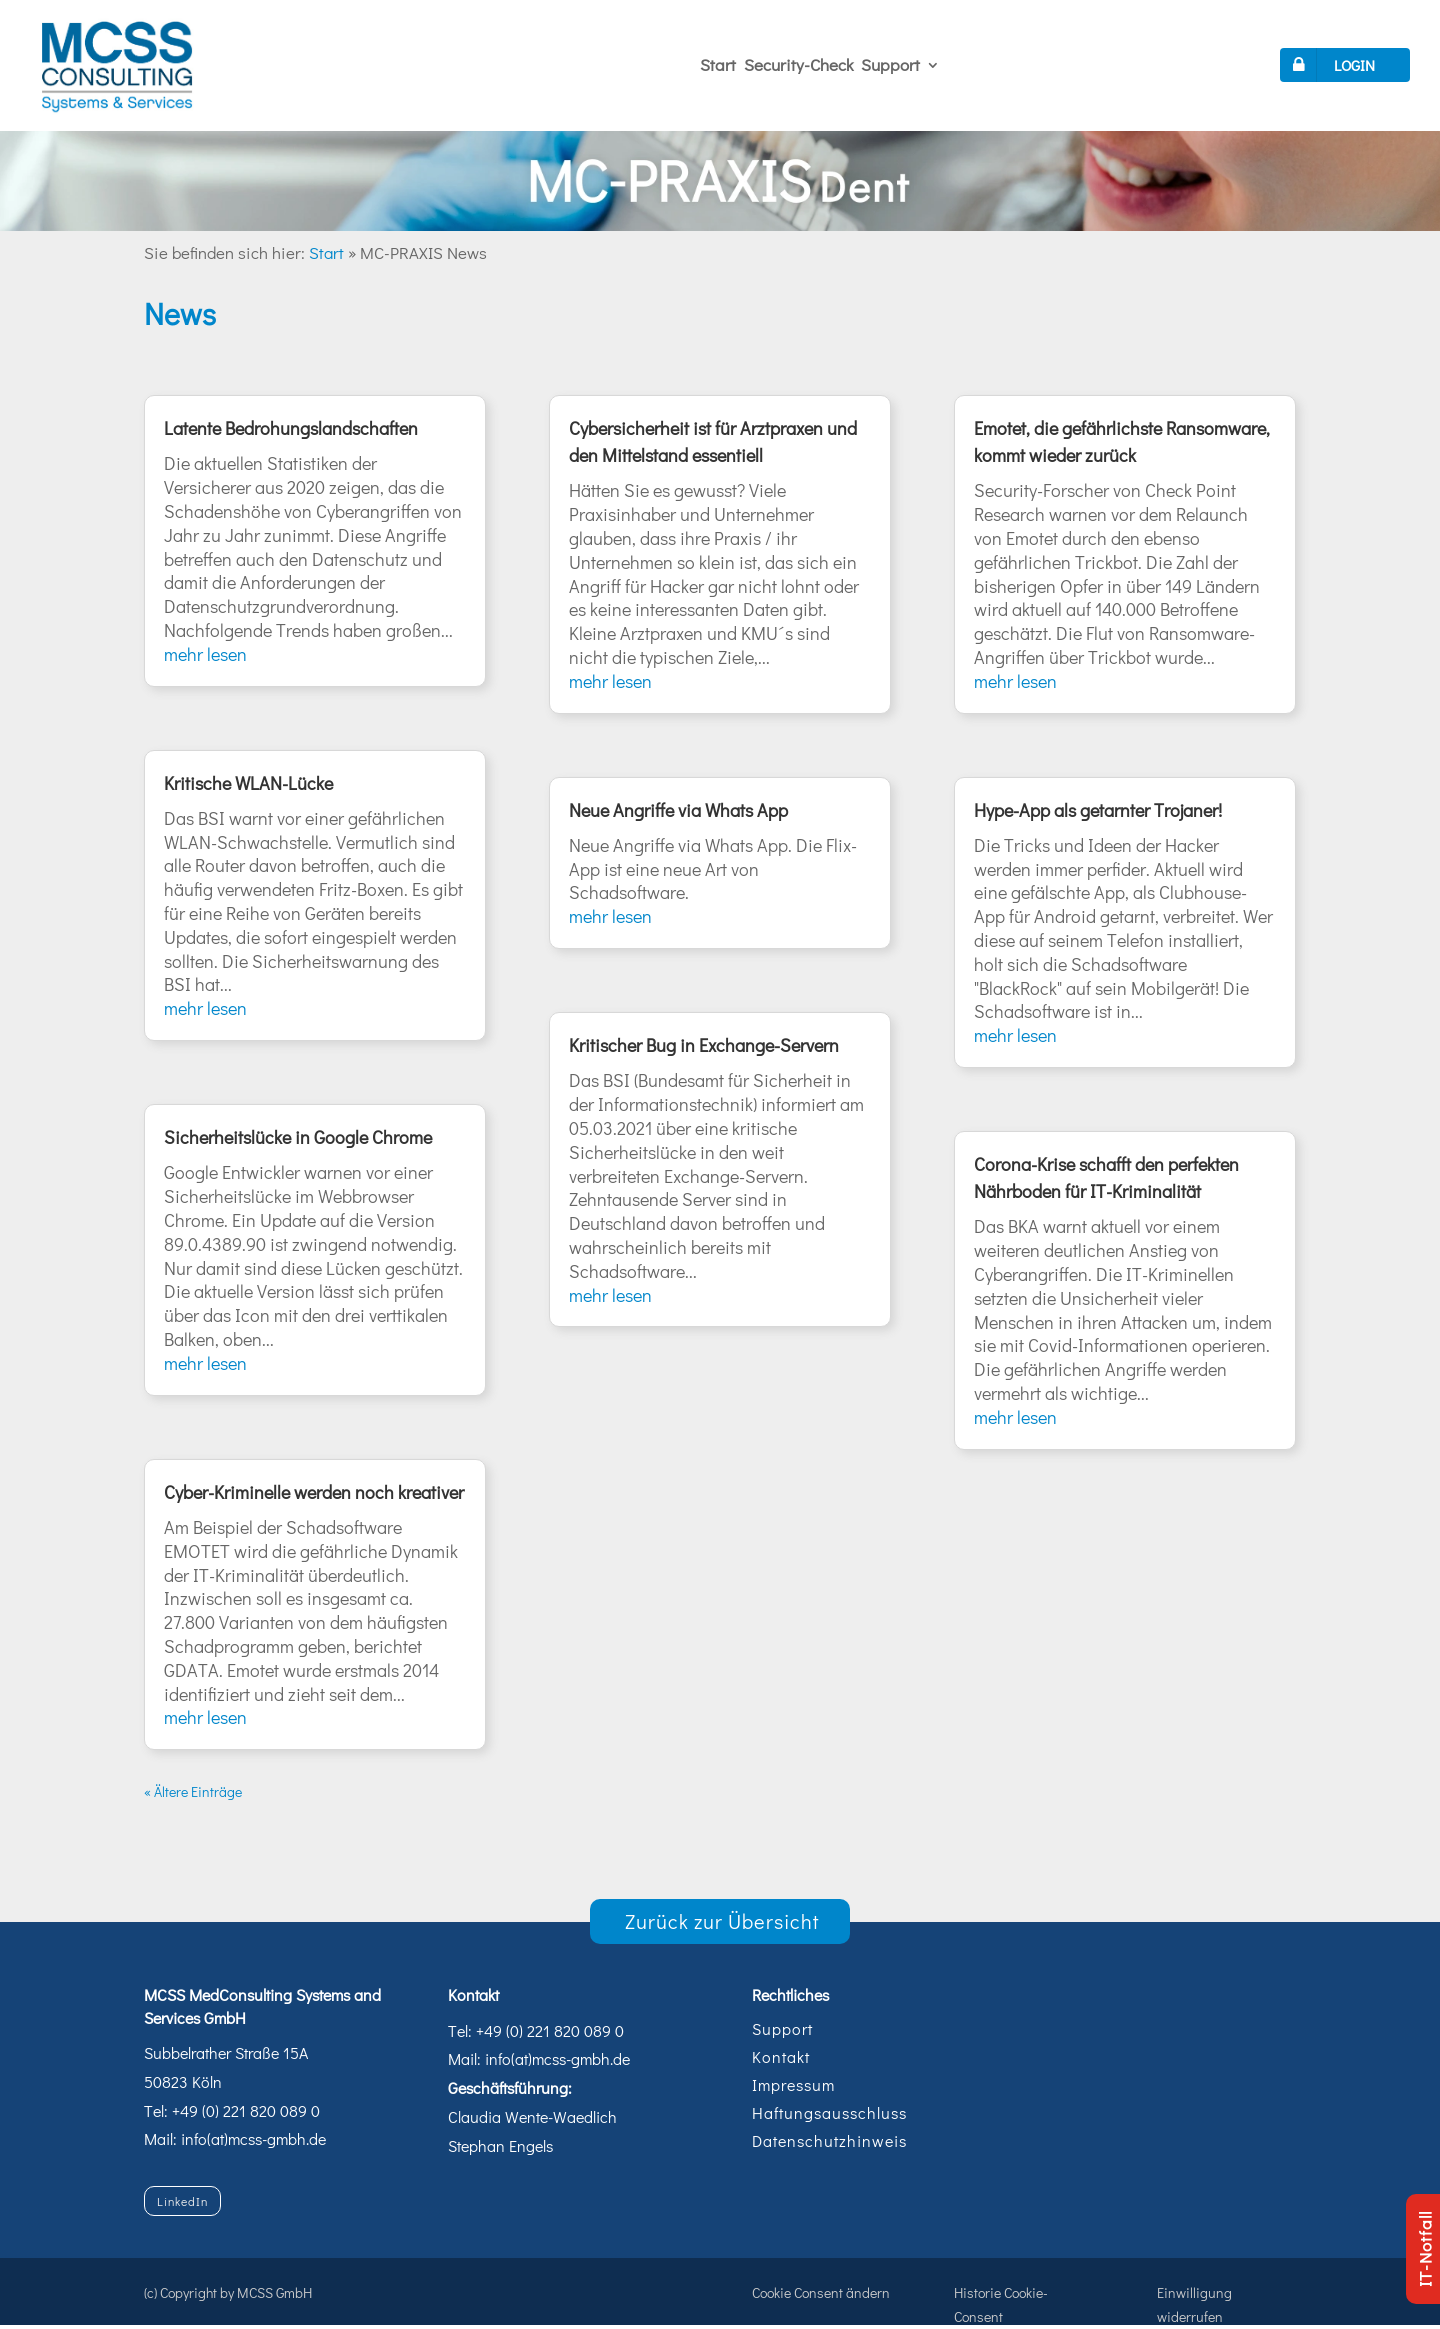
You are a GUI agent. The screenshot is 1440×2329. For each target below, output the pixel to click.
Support (890, 64)
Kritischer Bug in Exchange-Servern (704, 1045)
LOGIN (1330, 65)
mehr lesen (205, 654)
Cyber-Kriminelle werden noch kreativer (314, 1492)
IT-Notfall (1424, 2249)
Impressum (793, 2084)
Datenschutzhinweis (829, 2140)
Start (718, 64)
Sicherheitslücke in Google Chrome (298, 1137)
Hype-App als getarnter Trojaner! (1098, 810)
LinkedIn (182, 2201)
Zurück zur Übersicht (722, 1921)
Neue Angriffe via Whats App (678, 810)
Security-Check (798, 64)
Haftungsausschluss (829, 2112)
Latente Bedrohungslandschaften (291, 428)
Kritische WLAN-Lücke (248, 783)
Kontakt (781, 2056)
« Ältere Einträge (193, 1791)
